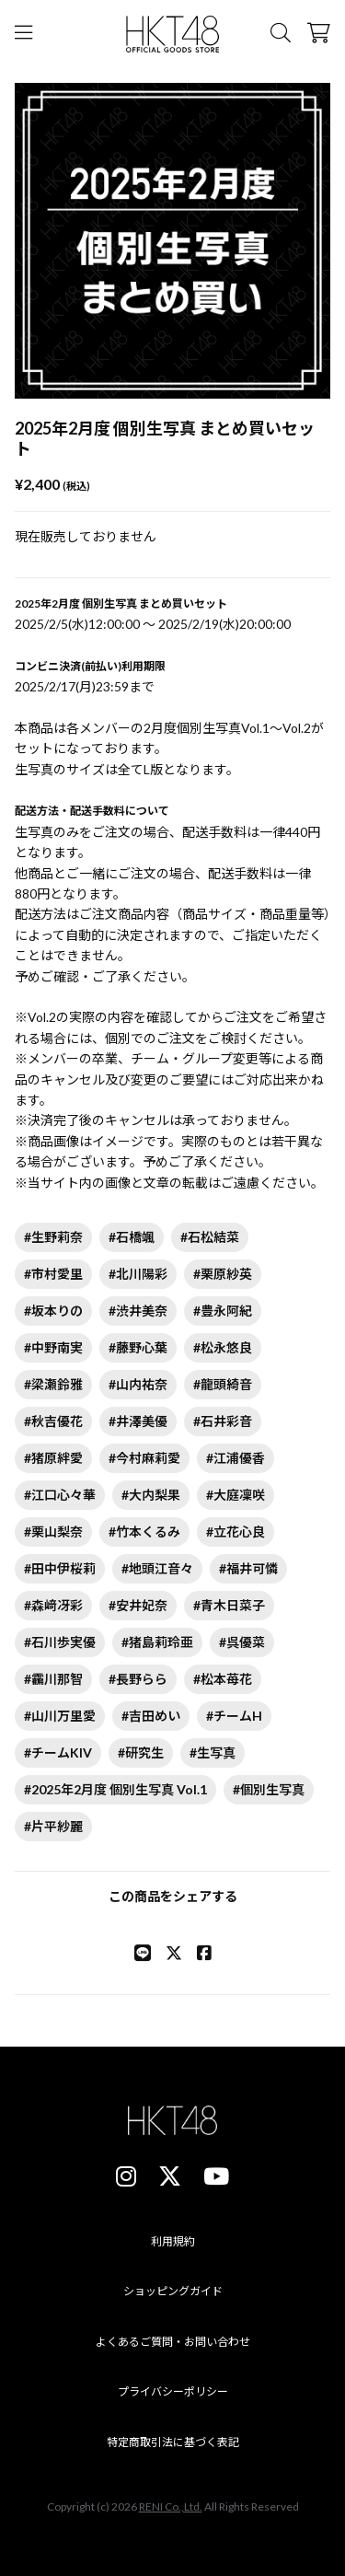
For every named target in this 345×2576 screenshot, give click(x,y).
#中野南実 (53, 1347)
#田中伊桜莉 (60, 1568)
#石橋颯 (132, 1237)
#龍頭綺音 (222, 1384)
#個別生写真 (269, 1789)
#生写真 (213, 1752)
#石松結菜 (209, 1237)
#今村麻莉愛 (144, 1458)
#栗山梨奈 (53, 1531)
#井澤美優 (138, 1421)
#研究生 (141, 1752)
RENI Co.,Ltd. (170, 2506)
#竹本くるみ (144, 1531)
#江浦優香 (235, 1458)
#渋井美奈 (138, 1310)
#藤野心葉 (138, 1347)
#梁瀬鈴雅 (53, 1384)
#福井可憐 (248, 1568)
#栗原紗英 (222, 1274)
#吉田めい (150, 1715)
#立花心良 (235, 1531)
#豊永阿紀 (222, 1310)
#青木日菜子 (229, 1605)
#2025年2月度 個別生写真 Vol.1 (115, 1789)
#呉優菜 (242, 1642)
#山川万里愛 (60, 1715)
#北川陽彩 (138, 1274)
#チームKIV (58, 1752)
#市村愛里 (53, 1274)
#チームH (234, 1715)
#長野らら (138, 1679)
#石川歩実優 (60, 1642)
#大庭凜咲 (235, 1495)
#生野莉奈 (53, 1237)
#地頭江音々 (157, 1568)
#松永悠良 (222, 1347)
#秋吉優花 (53, 1421)
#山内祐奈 (138, 1384)
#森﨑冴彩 (53, 1605)
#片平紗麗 (53, 1826)
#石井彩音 (222, 1421)
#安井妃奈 (138, 1605)
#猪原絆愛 (53, 1458)
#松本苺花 (222, 1679)
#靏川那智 (53, 1679)
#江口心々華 (60, 1495)
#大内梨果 (150, 1495)
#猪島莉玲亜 (157, 1642)
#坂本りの (53, 1310)
